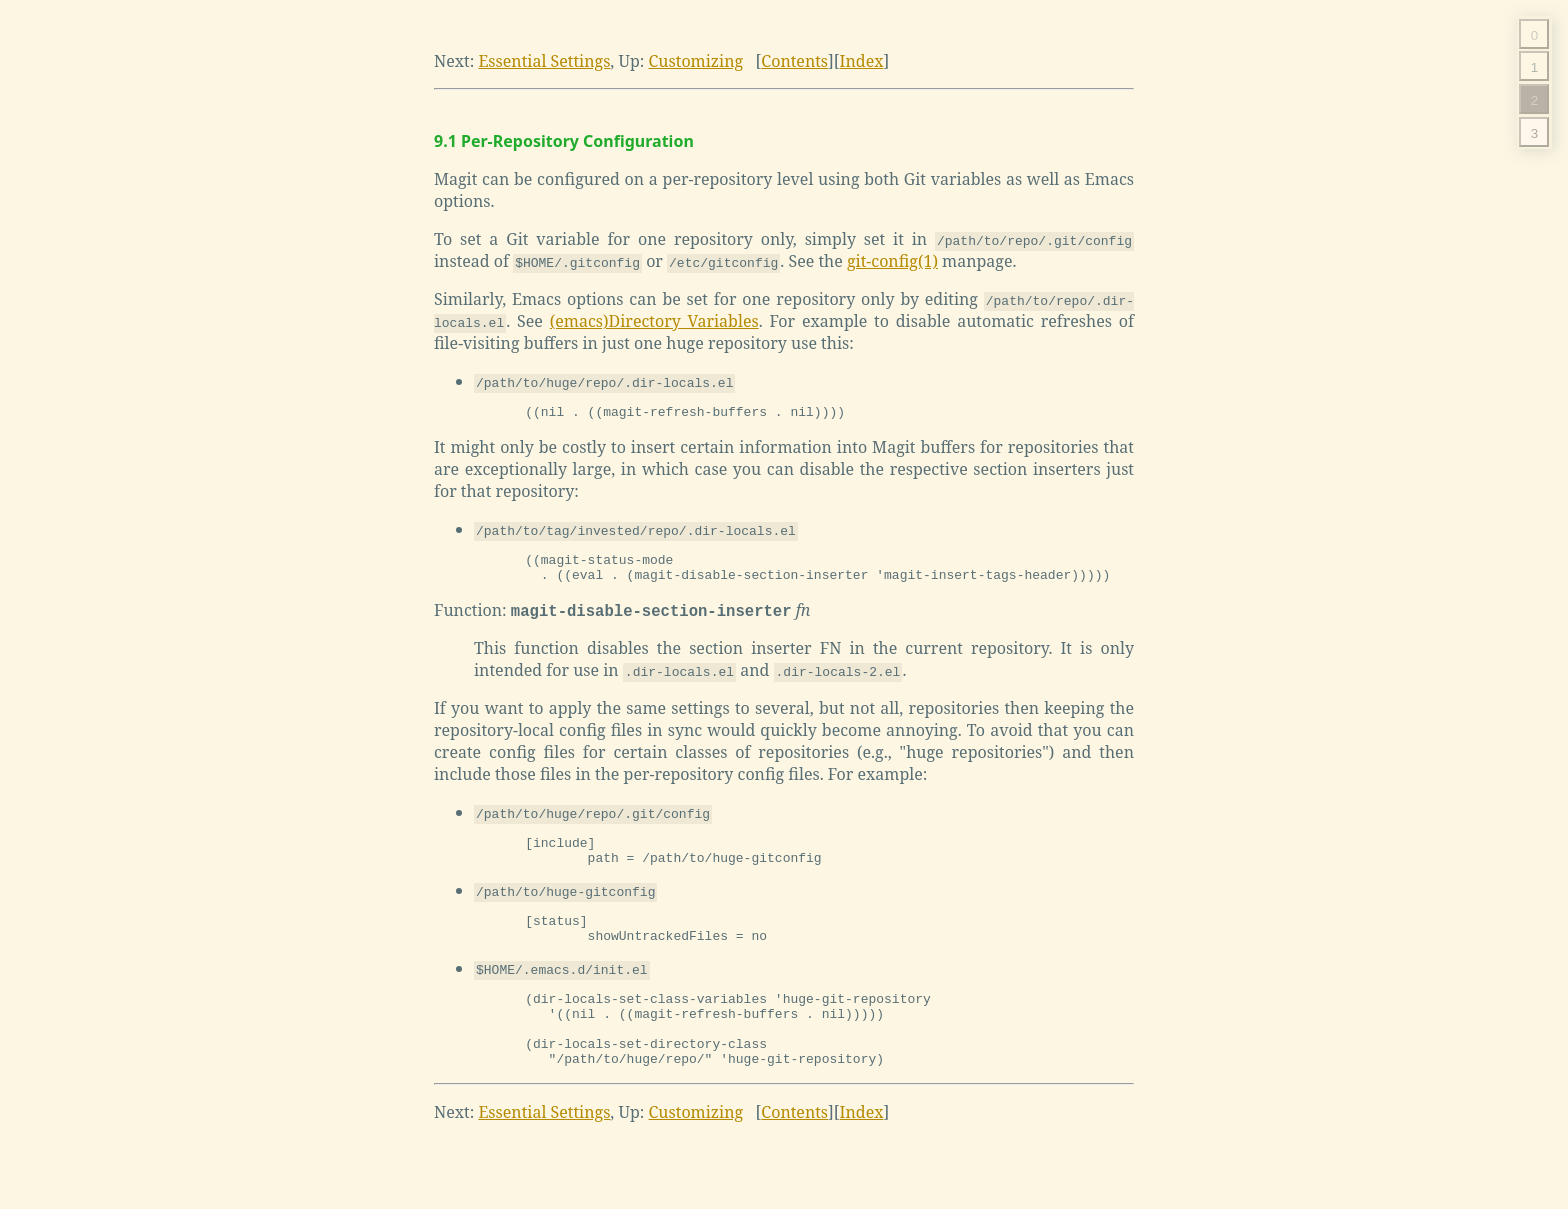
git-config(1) (892, 261)
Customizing (696, 61)
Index (862, 61)
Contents (794, 61)
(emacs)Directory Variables (654, 321)
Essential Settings (544, 61)
